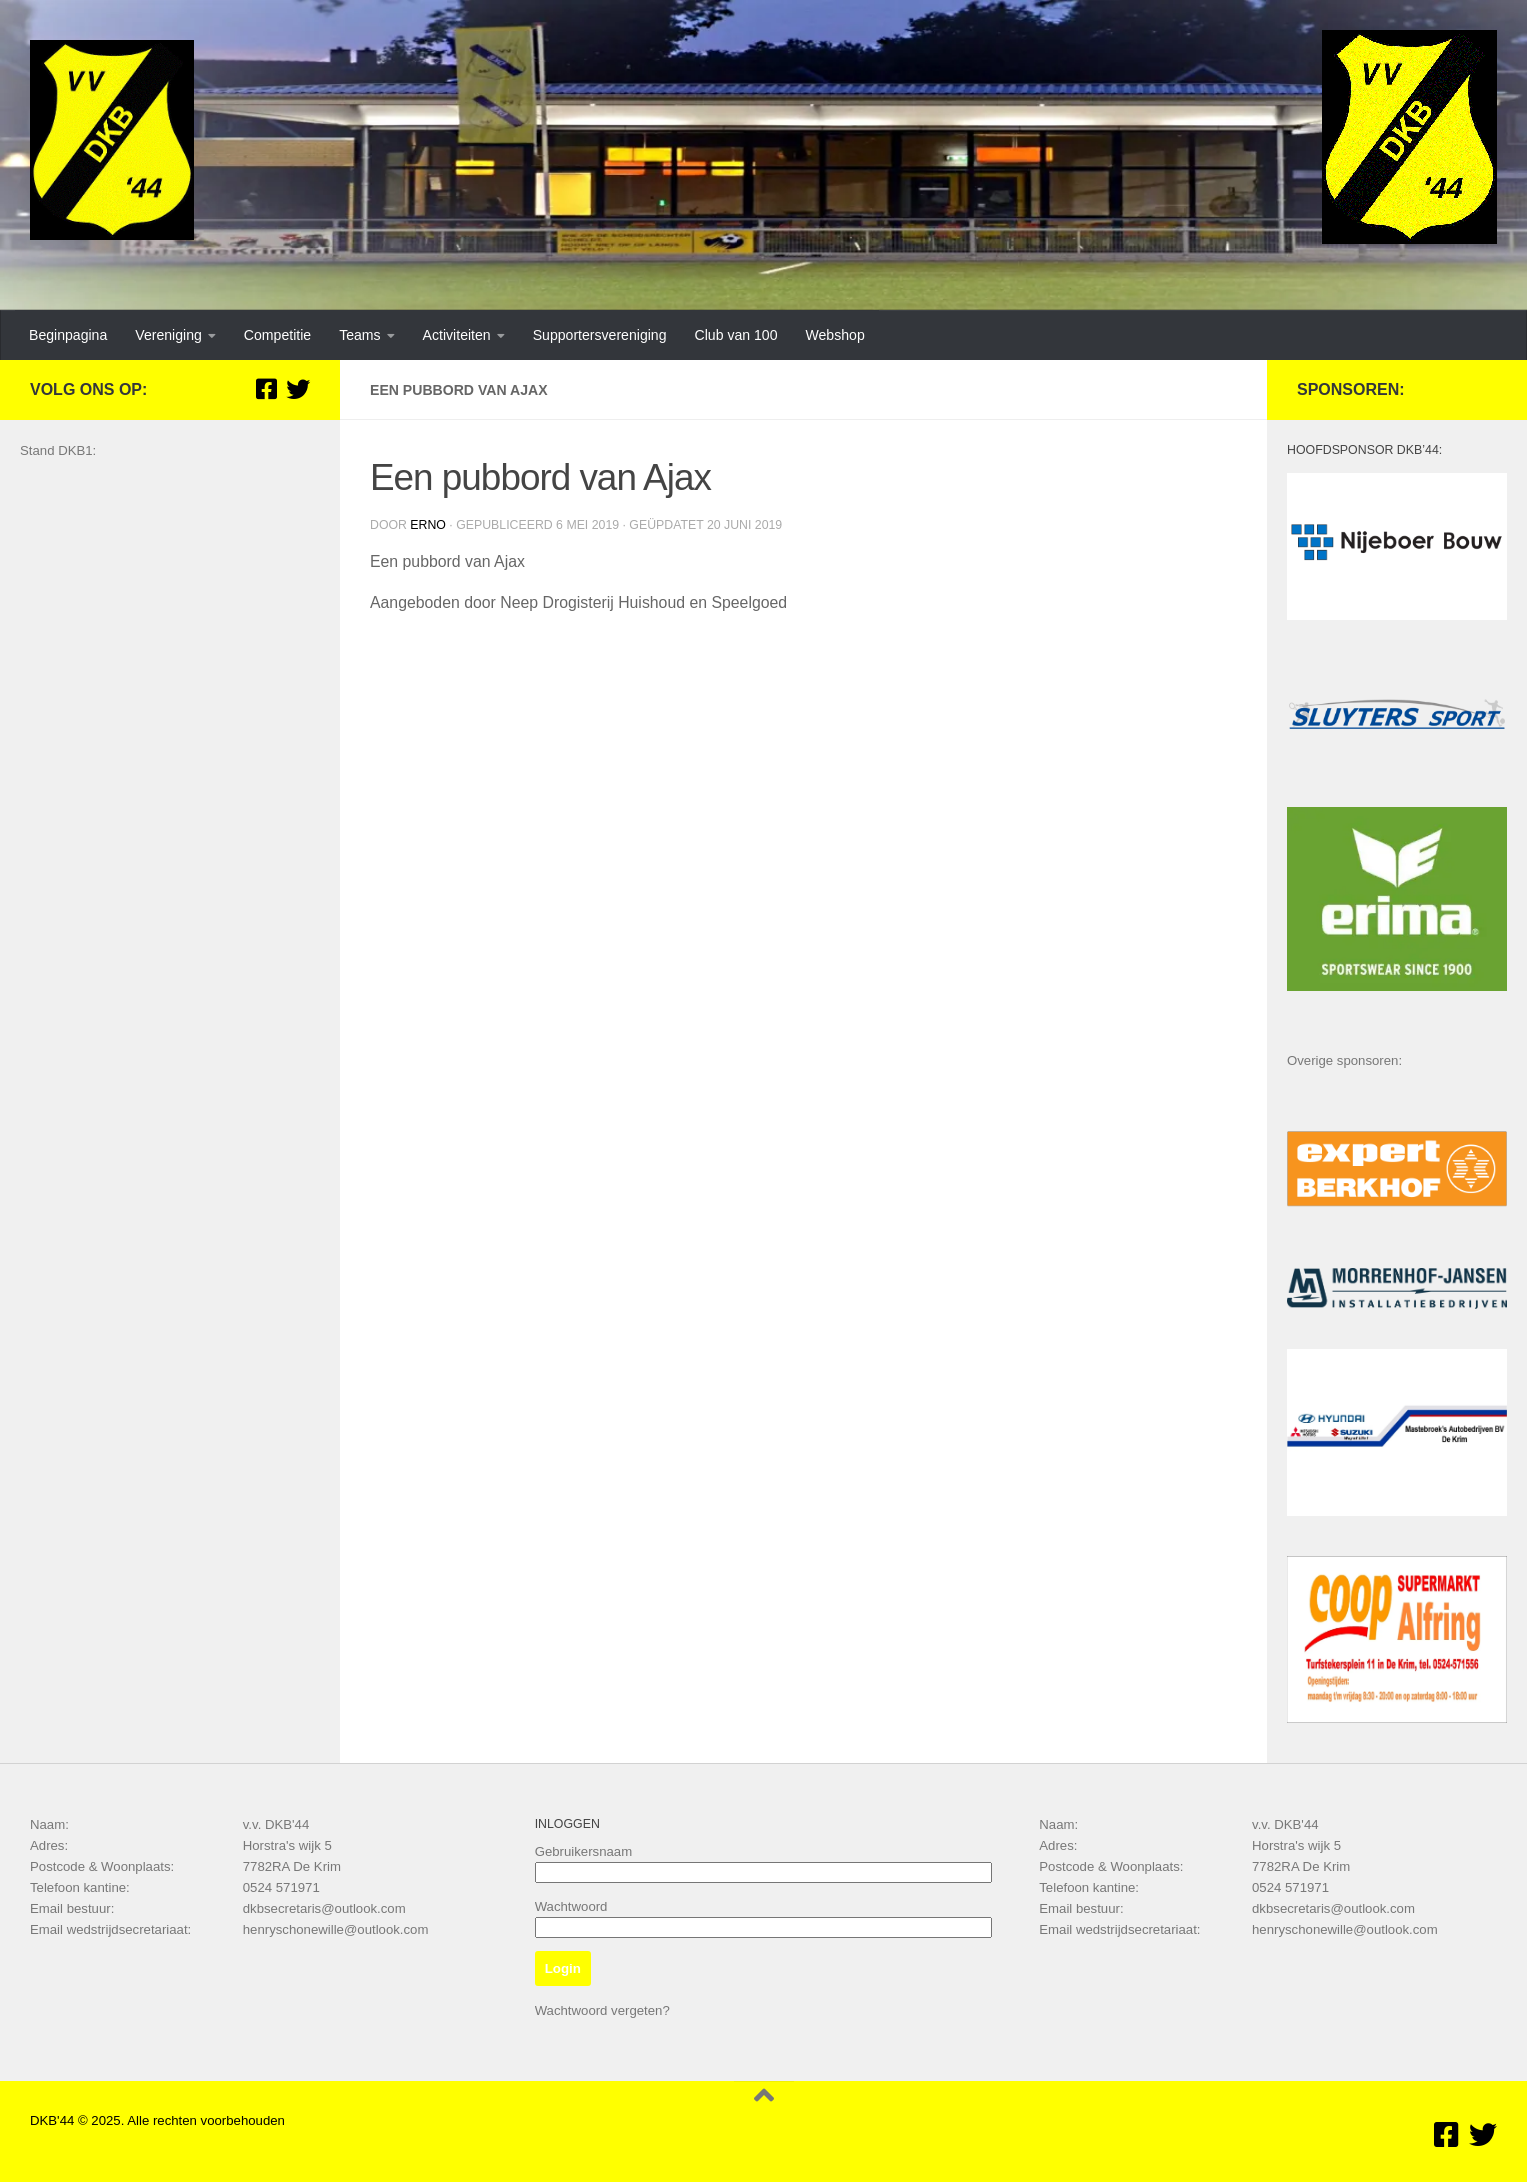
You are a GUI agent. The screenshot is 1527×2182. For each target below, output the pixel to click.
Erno (428, 525)
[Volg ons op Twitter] (298, 389)
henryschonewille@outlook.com (336, 1929)
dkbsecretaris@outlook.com (324, 1908)
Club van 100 (736, 335)
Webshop (834, 335)
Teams (359, 335)
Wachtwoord (571, 1906)
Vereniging (168, 335)
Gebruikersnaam (583, 1851)
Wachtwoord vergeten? (602, 2010)
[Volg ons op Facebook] (266, 389)
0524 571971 (281, 1887)
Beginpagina (68, 335)
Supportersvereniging (600, 335)
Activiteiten (457, 335)
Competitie (277, 335)
